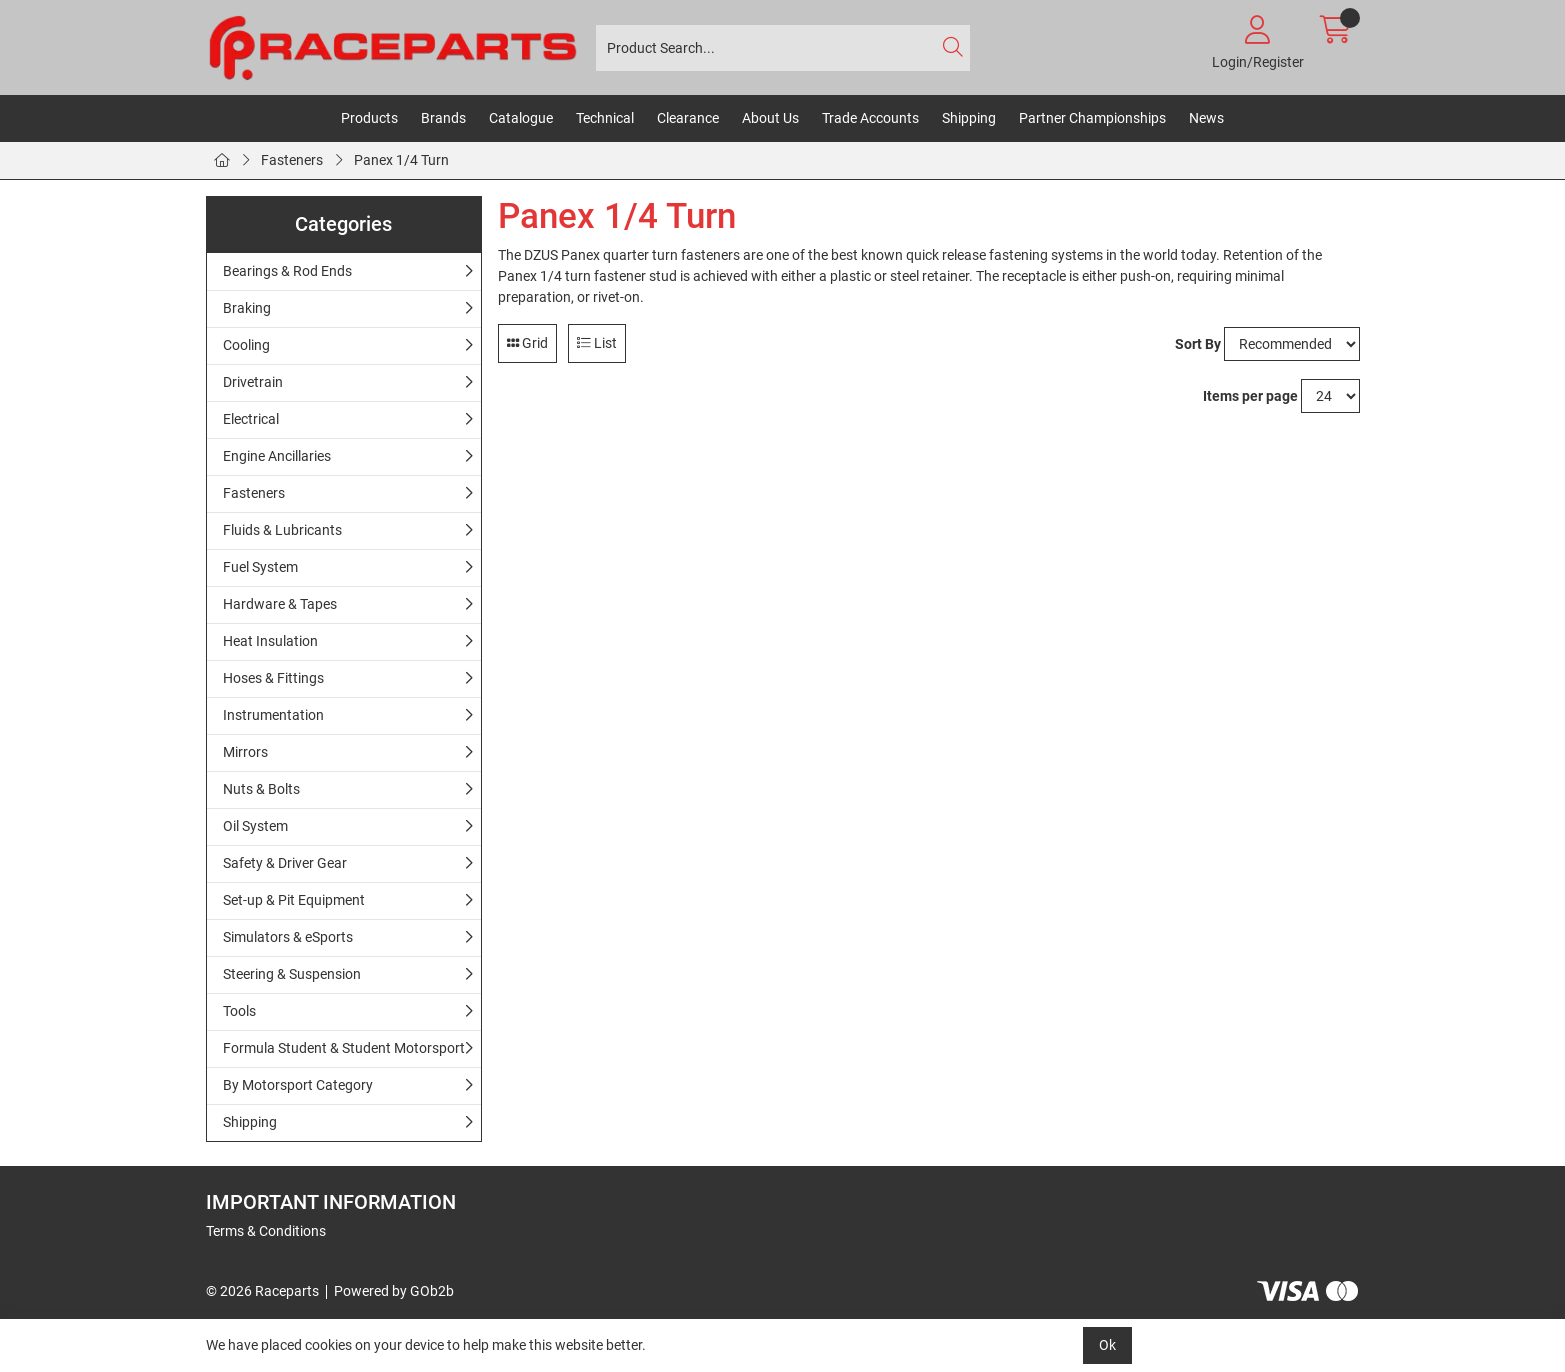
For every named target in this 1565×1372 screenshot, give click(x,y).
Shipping (969, 118)
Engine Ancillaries (277, 456)
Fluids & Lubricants (282, 530)
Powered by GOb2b (394, 1291)
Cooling (246, 345)
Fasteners (292, 160)
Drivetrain (253, 382)
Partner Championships (1092, 118)
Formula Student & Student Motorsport (344, 1048)
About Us (770, 118)
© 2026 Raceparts (262, 1291)
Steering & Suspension (292, 974)
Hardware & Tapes (280, 604)
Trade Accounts (870, 118)
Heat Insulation (270, 641)
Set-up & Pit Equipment (294, 900)
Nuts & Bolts (261, 789)
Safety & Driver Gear (285, 863)
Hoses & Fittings (273, 678)
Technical (605, 118)
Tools (239, 1011)
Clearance (688, 118)
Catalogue (521, 118)
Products (369, 118)
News (1206, 118)
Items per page (1250, 396)
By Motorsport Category (298, 1085)
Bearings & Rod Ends (287, 271)
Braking (247, 308)
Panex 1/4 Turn (401, 160)
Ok (1107, 1345)
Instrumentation (273, 715)
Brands (443, 118)
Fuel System (260, 567)
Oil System (255, 826)
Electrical (251, 419)
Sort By (1198, 344)
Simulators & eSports (288, 937)
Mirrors (245, 752)
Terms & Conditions (266, 1231)
